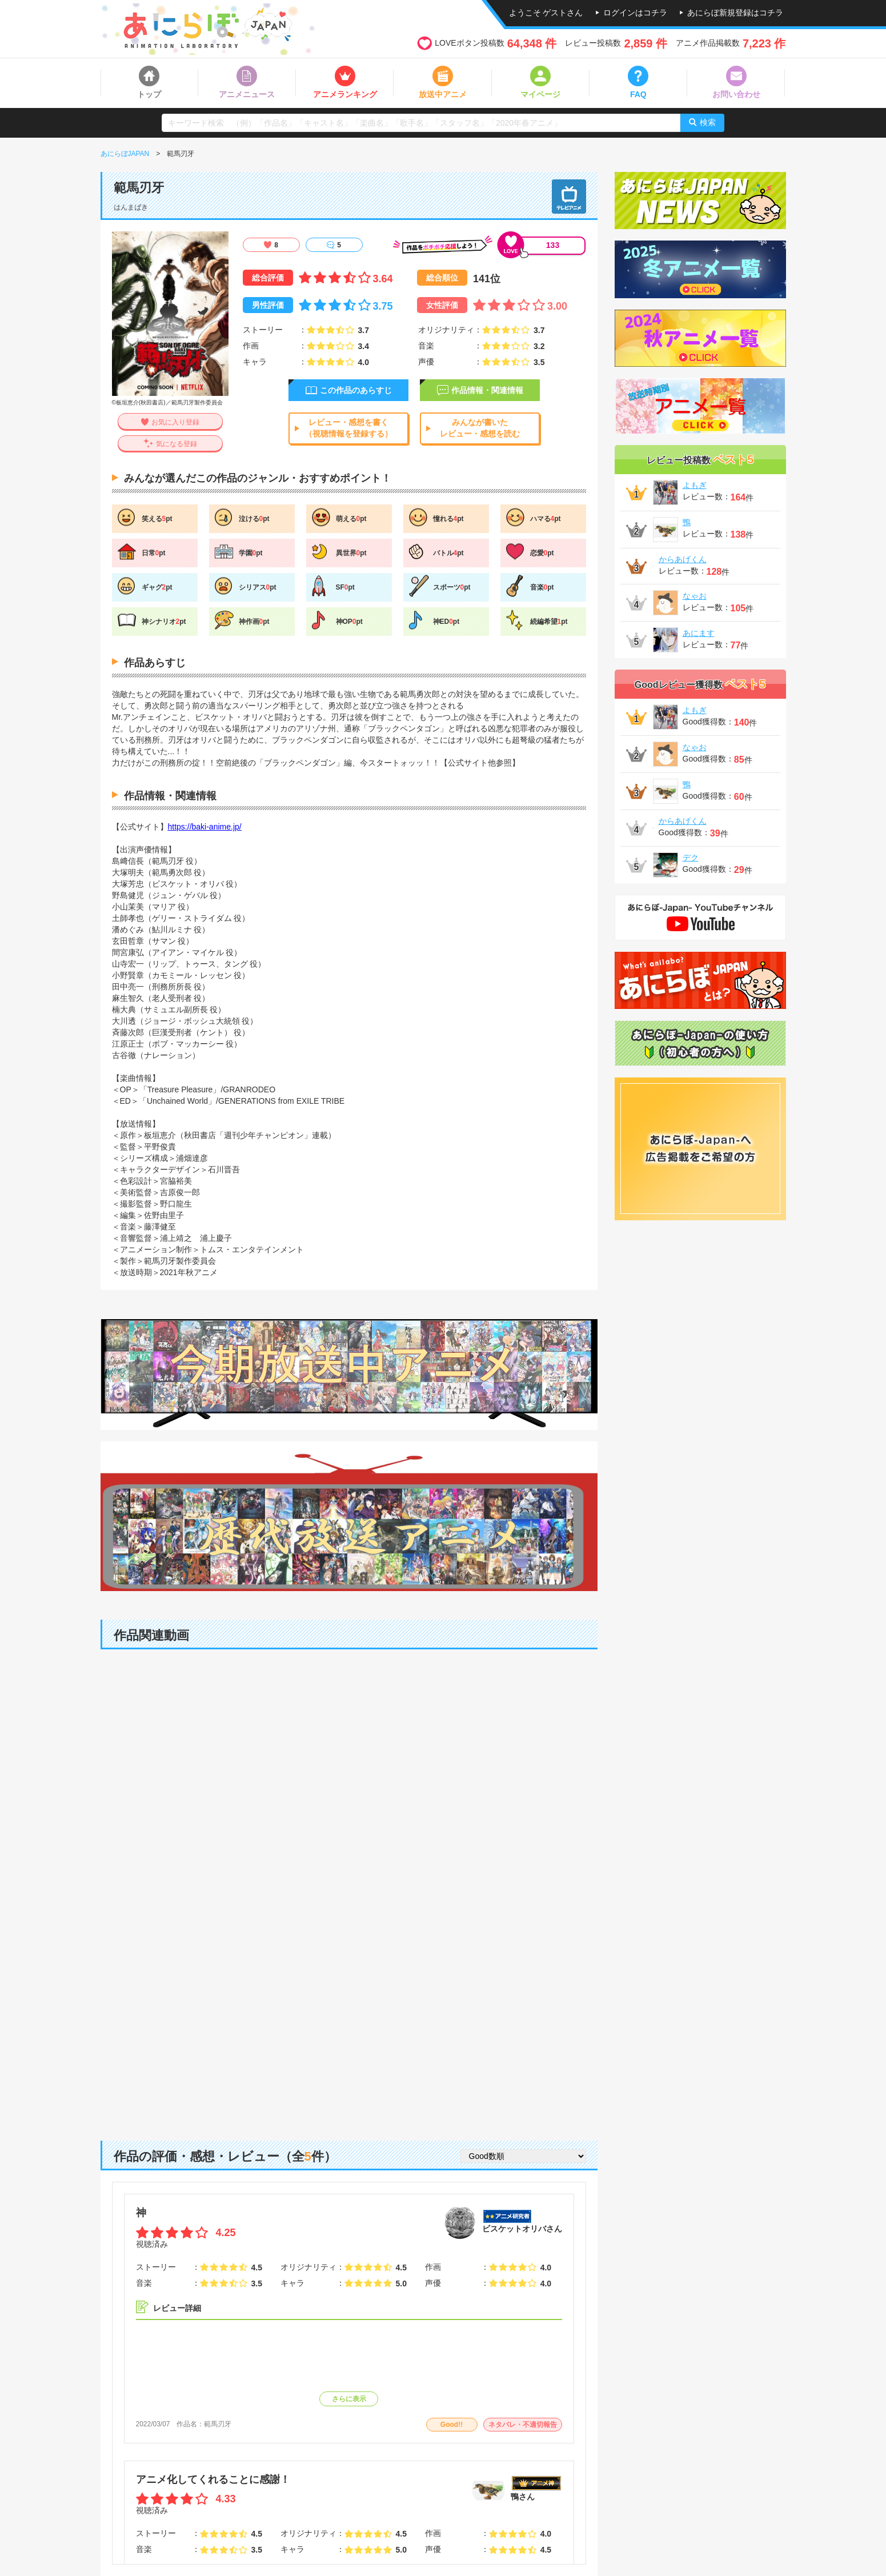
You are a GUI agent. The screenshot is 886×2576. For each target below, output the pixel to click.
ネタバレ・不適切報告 (522, 2425)
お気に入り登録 (175, 422)
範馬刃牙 (217, 2424)
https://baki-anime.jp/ (205, 826)
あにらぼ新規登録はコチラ (735, 12)
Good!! (451, 2425)
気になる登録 (176, 444)
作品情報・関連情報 (487, 390)
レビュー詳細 (177, 2308)
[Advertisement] (349, 2032)
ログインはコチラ (635, 12)
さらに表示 (349, 2399)
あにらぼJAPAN (125, 154)
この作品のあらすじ (356, 390)
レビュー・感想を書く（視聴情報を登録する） (348, 428)
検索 (708, 122)
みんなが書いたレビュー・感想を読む (480, 428)
